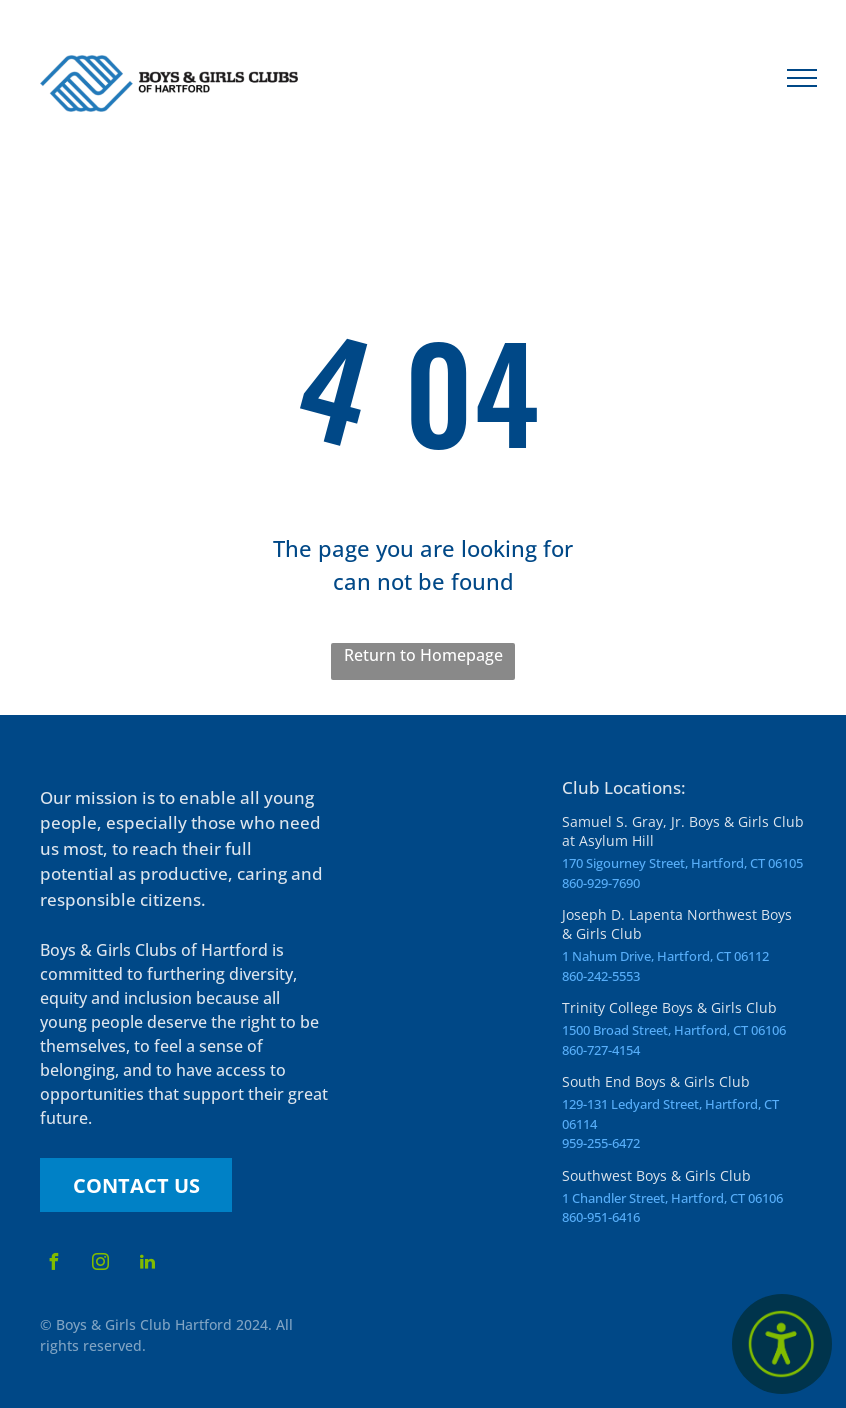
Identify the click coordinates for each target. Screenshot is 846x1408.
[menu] (802, 78)
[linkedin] (147, 1264)
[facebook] (53, 1264)
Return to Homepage (423, 655)
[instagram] (100, 1264)
